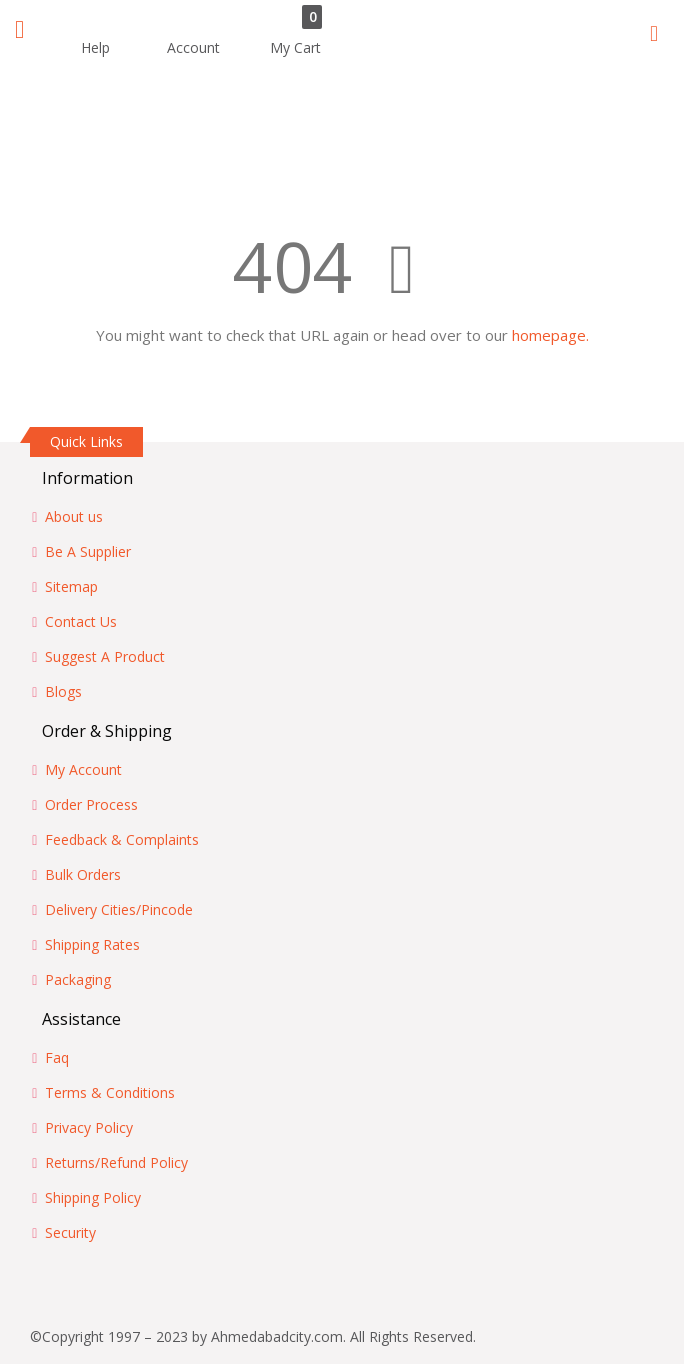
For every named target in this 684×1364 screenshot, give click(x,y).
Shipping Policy (93, 1197)
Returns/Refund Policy (116, 1162)
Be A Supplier (88, 551)
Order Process (91, 804)
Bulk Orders (83, 874)
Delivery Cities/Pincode (119, 909)
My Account (83, 769)
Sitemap (71, 586)
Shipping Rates (92, 944)
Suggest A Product (105, 656)
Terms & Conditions (110, 1092)
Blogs (63, 691)
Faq (57, 1057)
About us (74, 516)
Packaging (78, 979)
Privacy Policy (89, 1127)
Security (70, 1232)
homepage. (550, 335)
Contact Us (81, 621)
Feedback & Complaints (122, 839)
